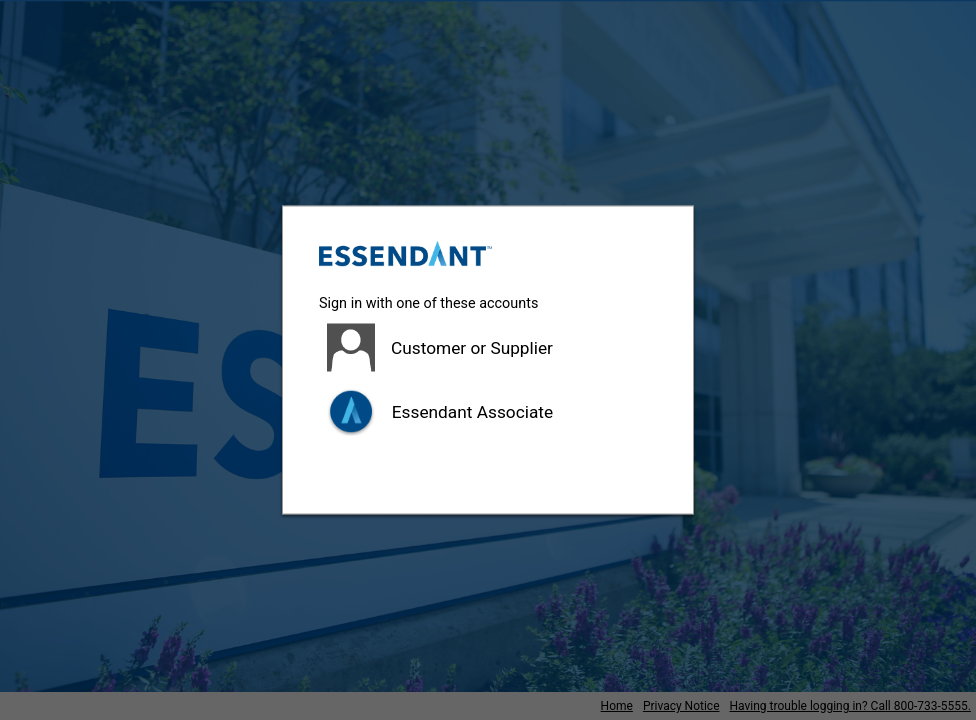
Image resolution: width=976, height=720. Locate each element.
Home (617, 706)
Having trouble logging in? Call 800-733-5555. (850, 706)
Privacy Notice (681, 706)
